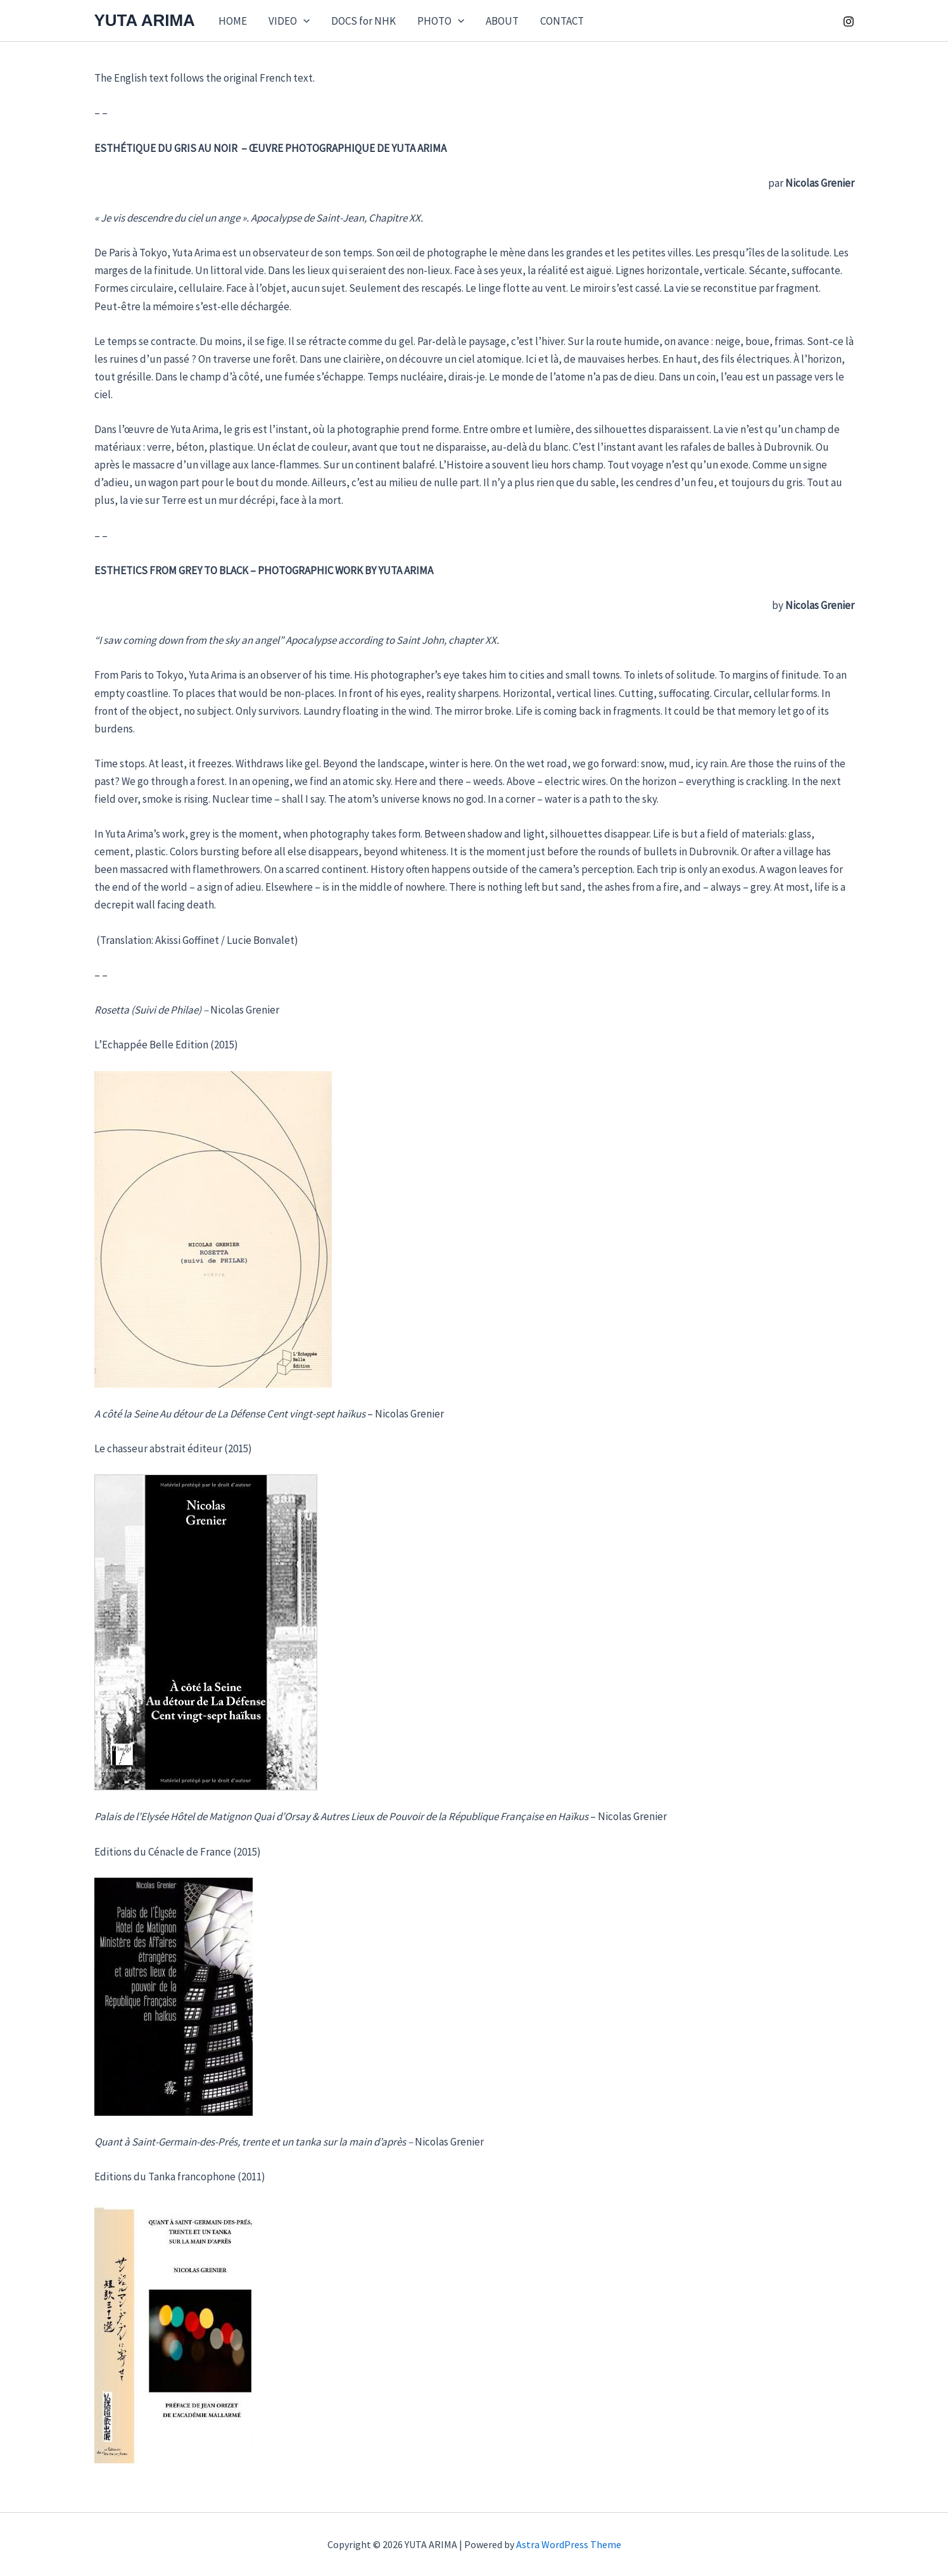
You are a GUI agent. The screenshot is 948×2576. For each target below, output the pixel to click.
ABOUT (502, 21)
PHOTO (440, 21)
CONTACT (562, 21)
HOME (232, 21)
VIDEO (289, 21)
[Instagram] (848, 21)
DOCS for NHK (363, 21)
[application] (303, 21)
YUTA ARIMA (144, 20)
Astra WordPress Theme (568, 2544)
